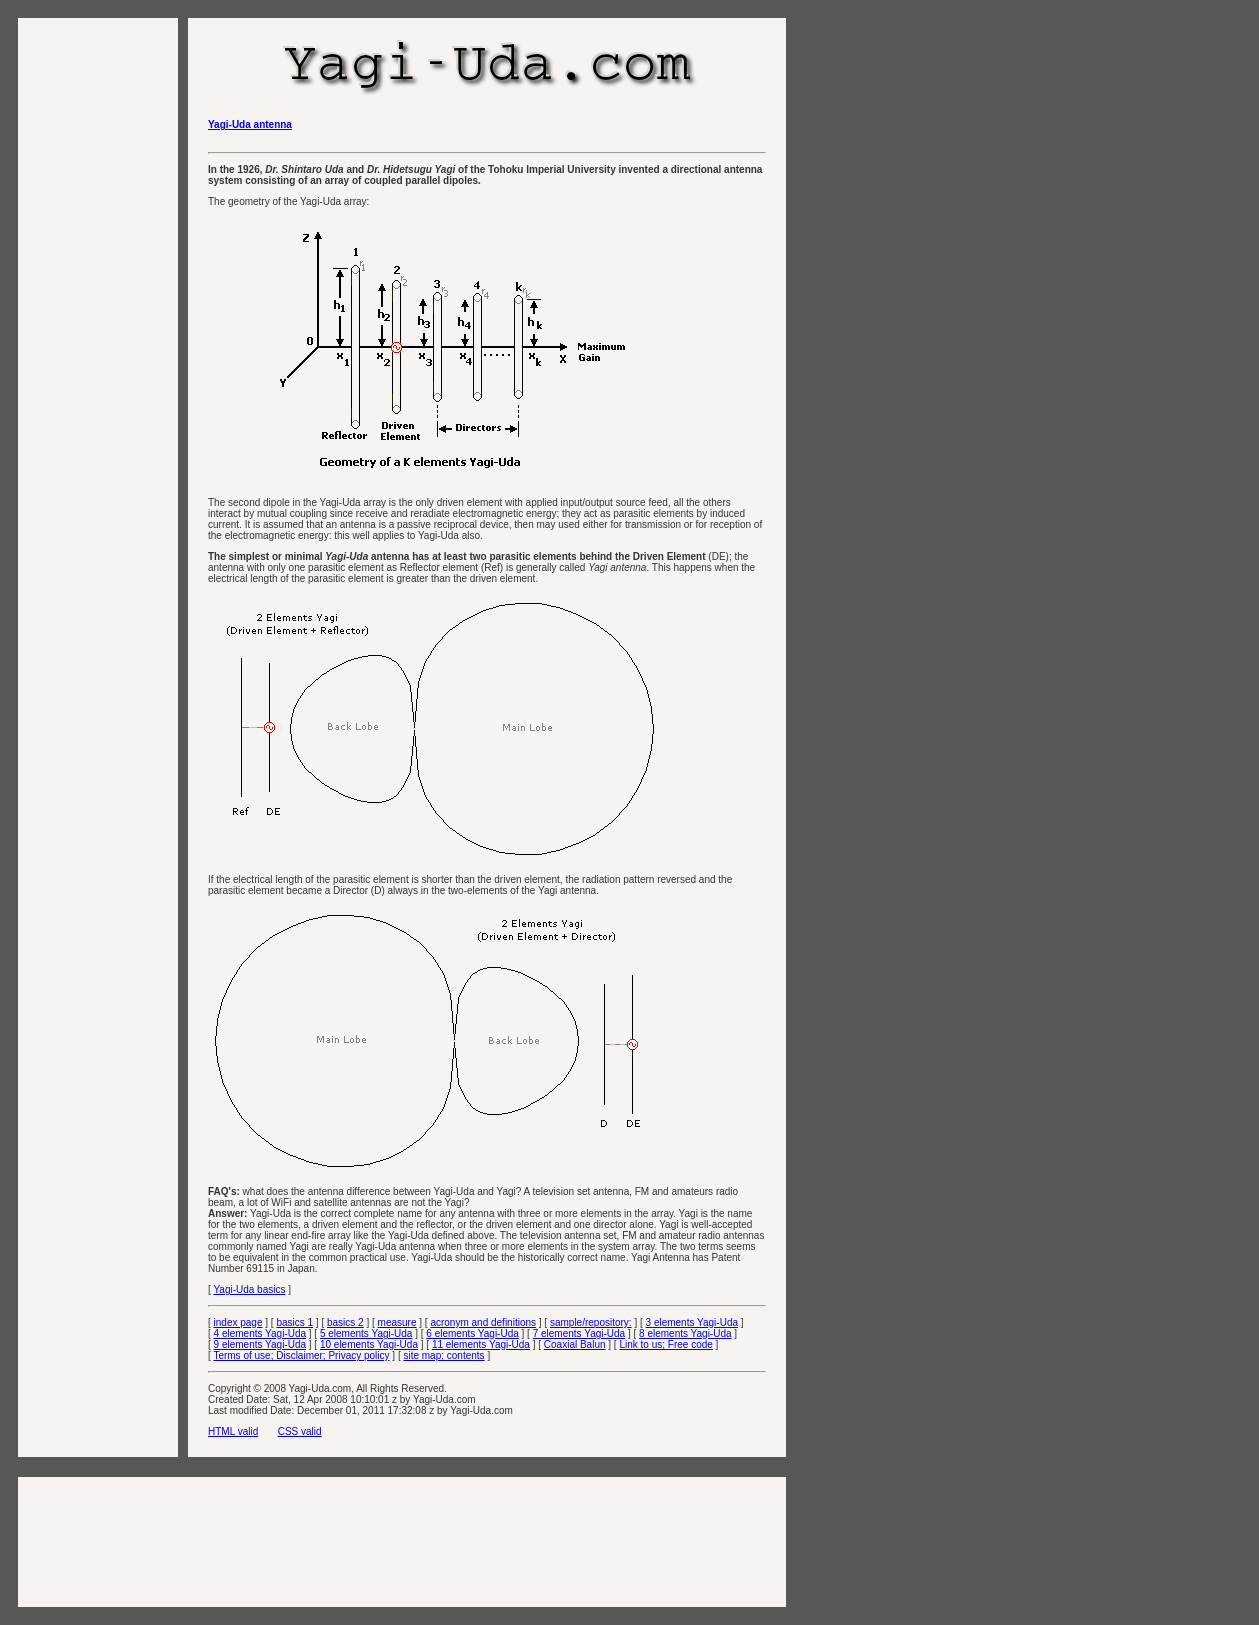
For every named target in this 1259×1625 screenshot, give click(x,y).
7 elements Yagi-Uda (579, 1333)
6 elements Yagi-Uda (472, 1333)
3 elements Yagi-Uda (692, 1322)
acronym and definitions (483, 1322)
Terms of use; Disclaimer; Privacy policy (301, 1355)
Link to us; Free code (665, 1344)
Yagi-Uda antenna (250, 124)
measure (397, 1322)
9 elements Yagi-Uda (260, 1344)
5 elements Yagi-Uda (366, 1333)
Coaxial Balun (575, 1344)
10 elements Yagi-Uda (369, 1344)
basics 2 (345, 1322)
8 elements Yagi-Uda (685, 1333)
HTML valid (233, 1431)
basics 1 (294, 1322)
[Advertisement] (98, 338)
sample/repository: (591, 1322)
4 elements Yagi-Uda (260, 1333)
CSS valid (300, 1431)
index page (238, 1322)
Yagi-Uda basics (249, 1289)
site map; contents (443, 1355)
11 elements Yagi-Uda (481, 1344)
